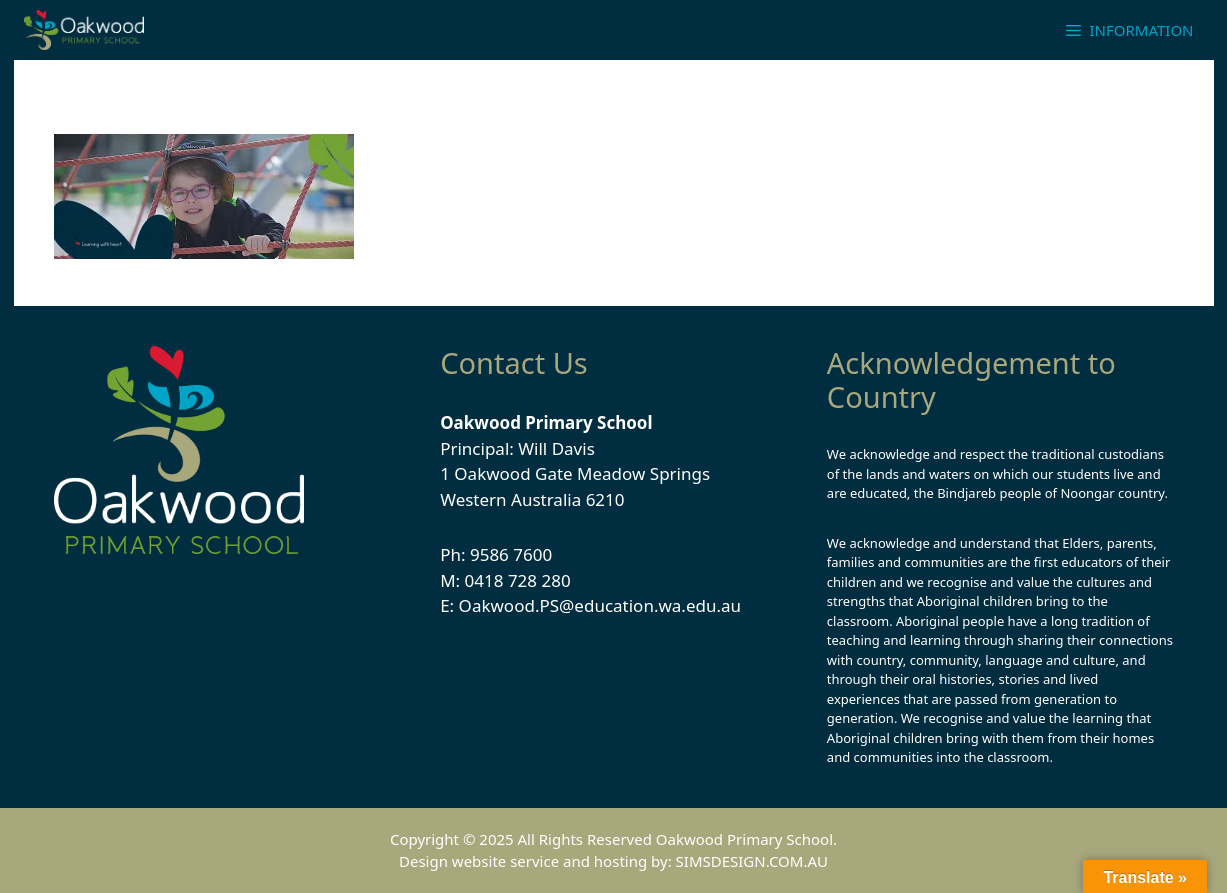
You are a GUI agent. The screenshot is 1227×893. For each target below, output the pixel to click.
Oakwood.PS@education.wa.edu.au (600, 605)
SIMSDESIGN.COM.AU (752, 861)
